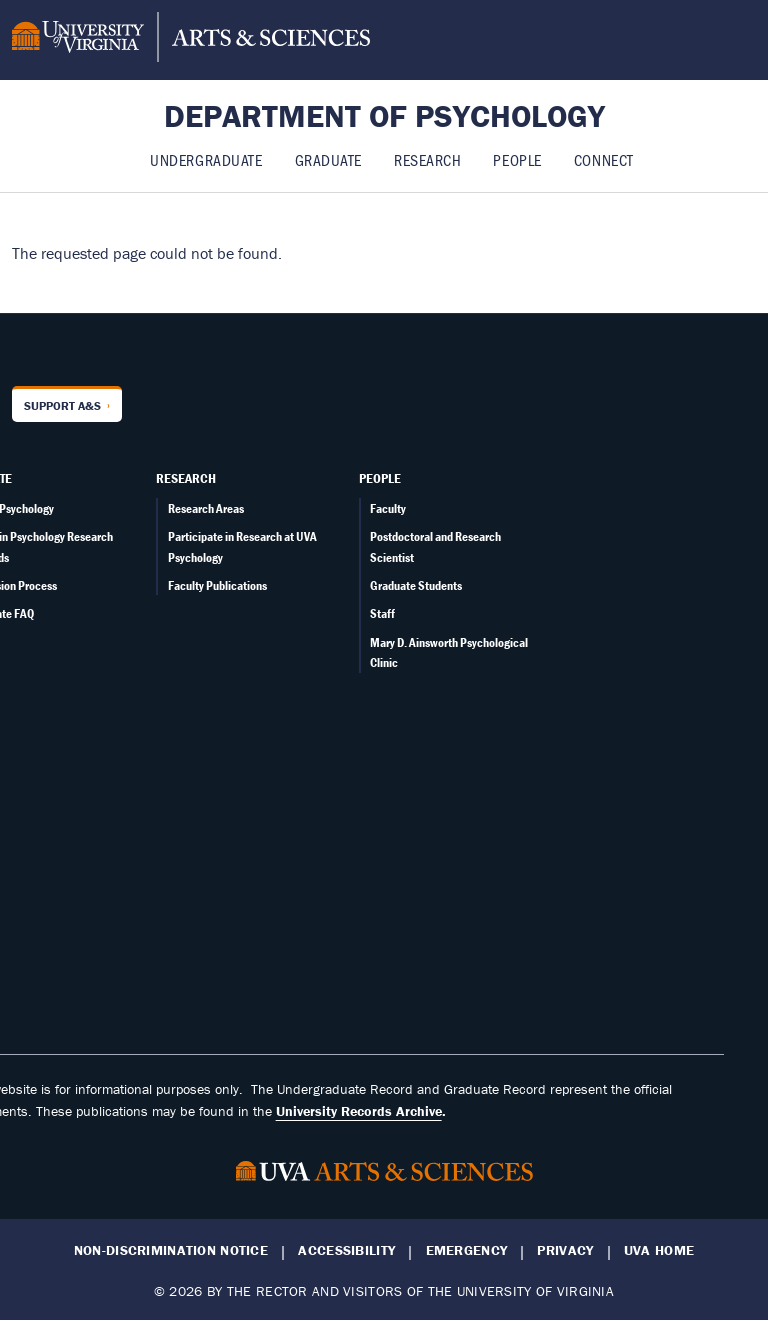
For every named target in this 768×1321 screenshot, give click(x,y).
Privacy (565, 1250)
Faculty (388, 508)
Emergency (467, 1250)
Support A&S (62, 405)
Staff (382, 613)
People (517, 159)
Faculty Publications (217, 585)
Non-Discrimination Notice (171, 1250)
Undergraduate (206, 159)
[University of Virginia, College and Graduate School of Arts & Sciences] (191, 40)
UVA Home (659, 1250)
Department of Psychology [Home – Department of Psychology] (384, 115)
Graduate (328, 159)
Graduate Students (416, 585)
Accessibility (346, 1250)
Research (427, 159)
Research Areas (206, 508)
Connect (604, 159)
